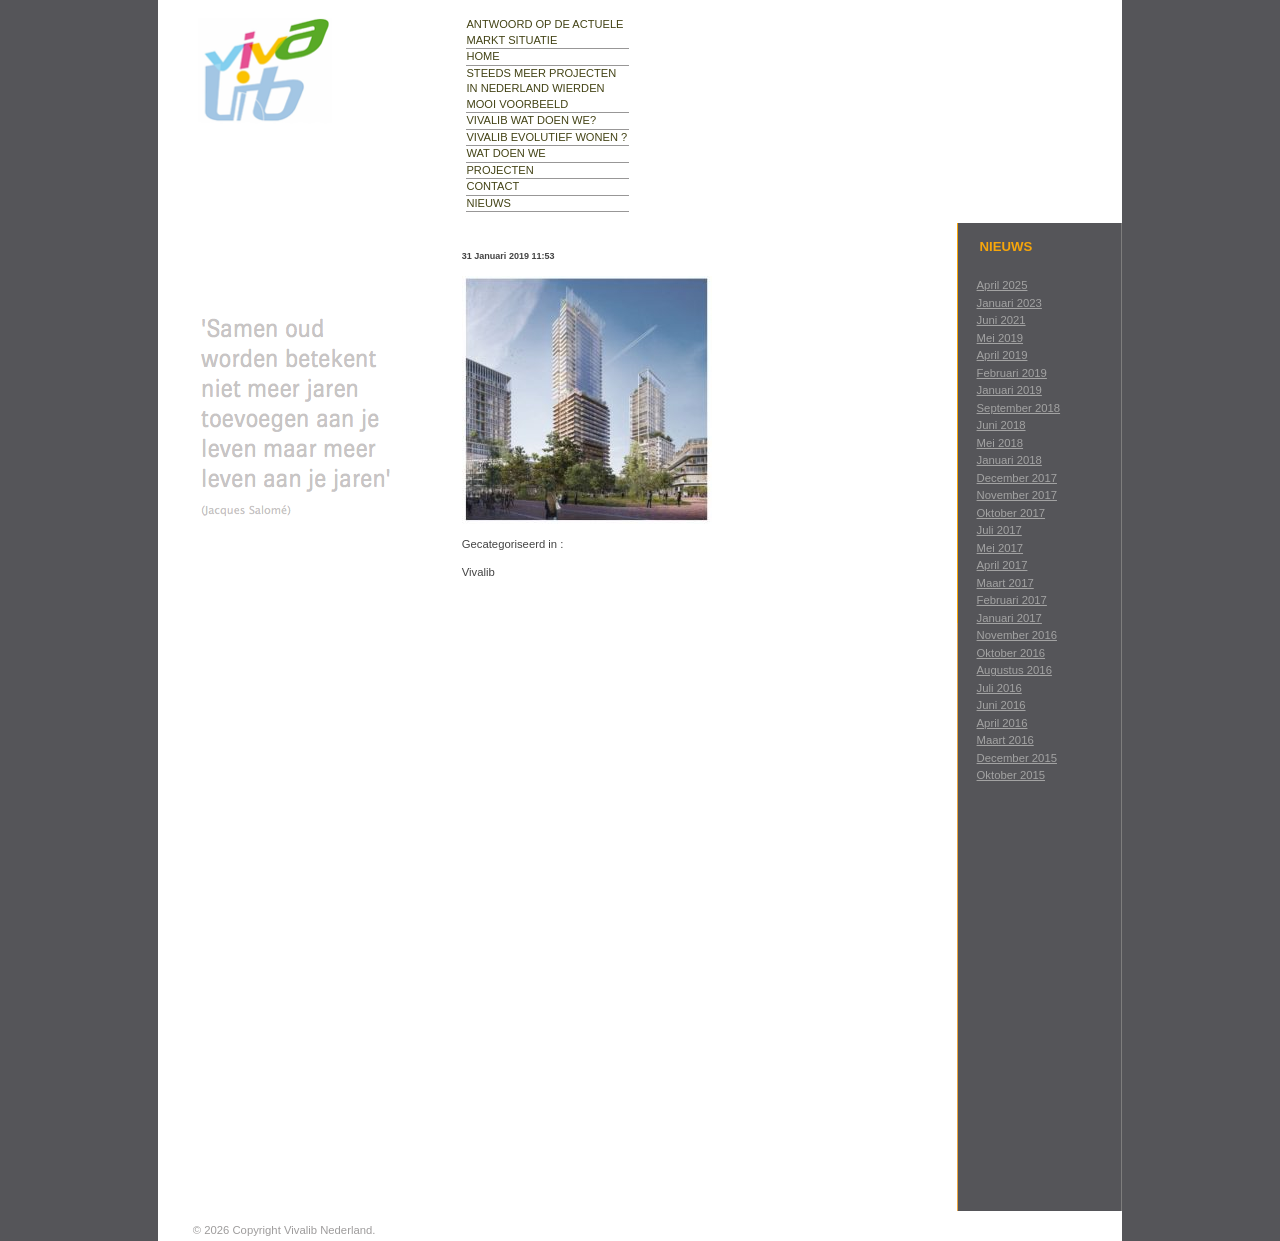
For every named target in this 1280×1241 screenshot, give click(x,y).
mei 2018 (1000, 443)
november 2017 (1017, 495)
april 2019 (1002, 355)
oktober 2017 (1011, 513)
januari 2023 (1009, 303)
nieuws (488, 203)
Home (482, 56)
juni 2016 (1001, 705)
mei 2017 (1000, 548)
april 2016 (1002, 723)
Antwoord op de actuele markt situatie (544, 32)
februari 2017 (1012, 600)
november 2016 (1017, 635)
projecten (499, 170)
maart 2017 (1005, 583)
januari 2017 (1009, 618)
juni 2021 (1001, 320)
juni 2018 (1001, 425)
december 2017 (1017, 478)
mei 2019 (1000, 338)
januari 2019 (1009, 390)
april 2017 (1002, 565)
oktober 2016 (1011, 653)
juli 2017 (999, 530)
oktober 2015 (1011, 775)
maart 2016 (1005, 740)
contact (492, 186)
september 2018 (1019, 408)
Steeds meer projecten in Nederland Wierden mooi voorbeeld (541, 88)
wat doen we (505, 153)
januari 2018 (1009, 460)
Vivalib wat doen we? (531, 120)
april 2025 (1002, 285)
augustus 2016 (1014, 670)
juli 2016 (999, 688)
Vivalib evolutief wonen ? (546, 137)
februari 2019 (1012, 373)
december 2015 (1017, 758)
